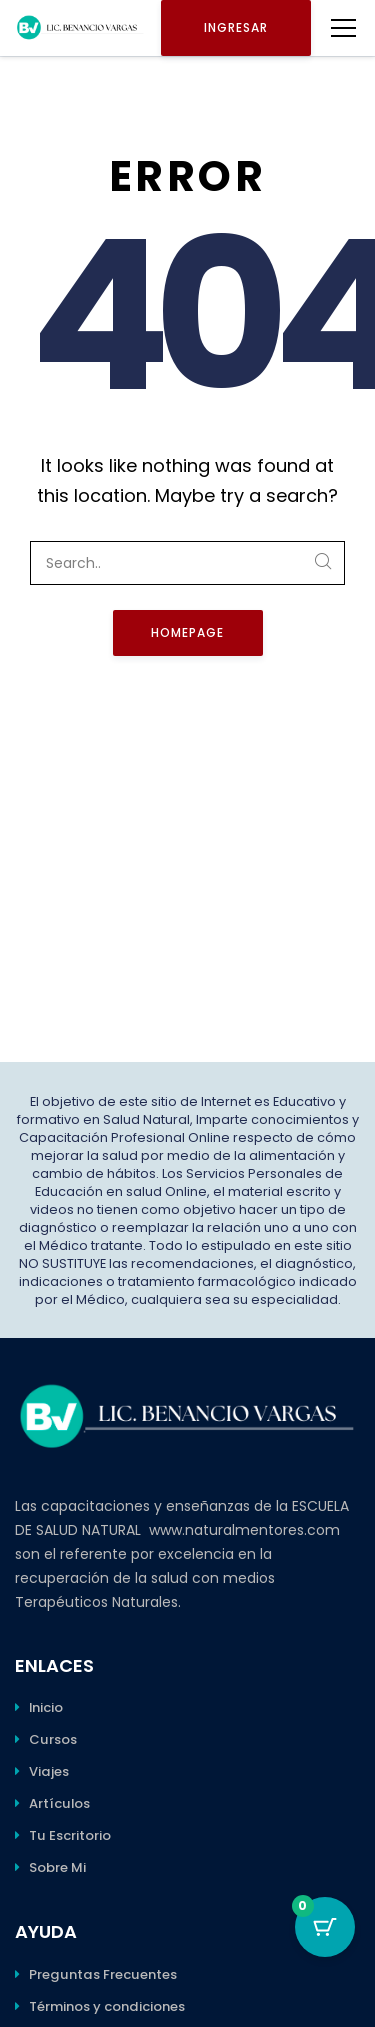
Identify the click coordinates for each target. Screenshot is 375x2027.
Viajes (49, 1771)
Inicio (46, 1707)
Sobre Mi (57, 1867)
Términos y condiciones (107, 2006)
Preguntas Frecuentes (103, 1974)
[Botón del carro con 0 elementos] (325, 1927)
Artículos (59, 1803)
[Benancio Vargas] (80, 28)
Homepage (187, 632)
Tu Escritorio (70, 1835)
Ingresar (236, 27)
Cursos (53, 1739)
